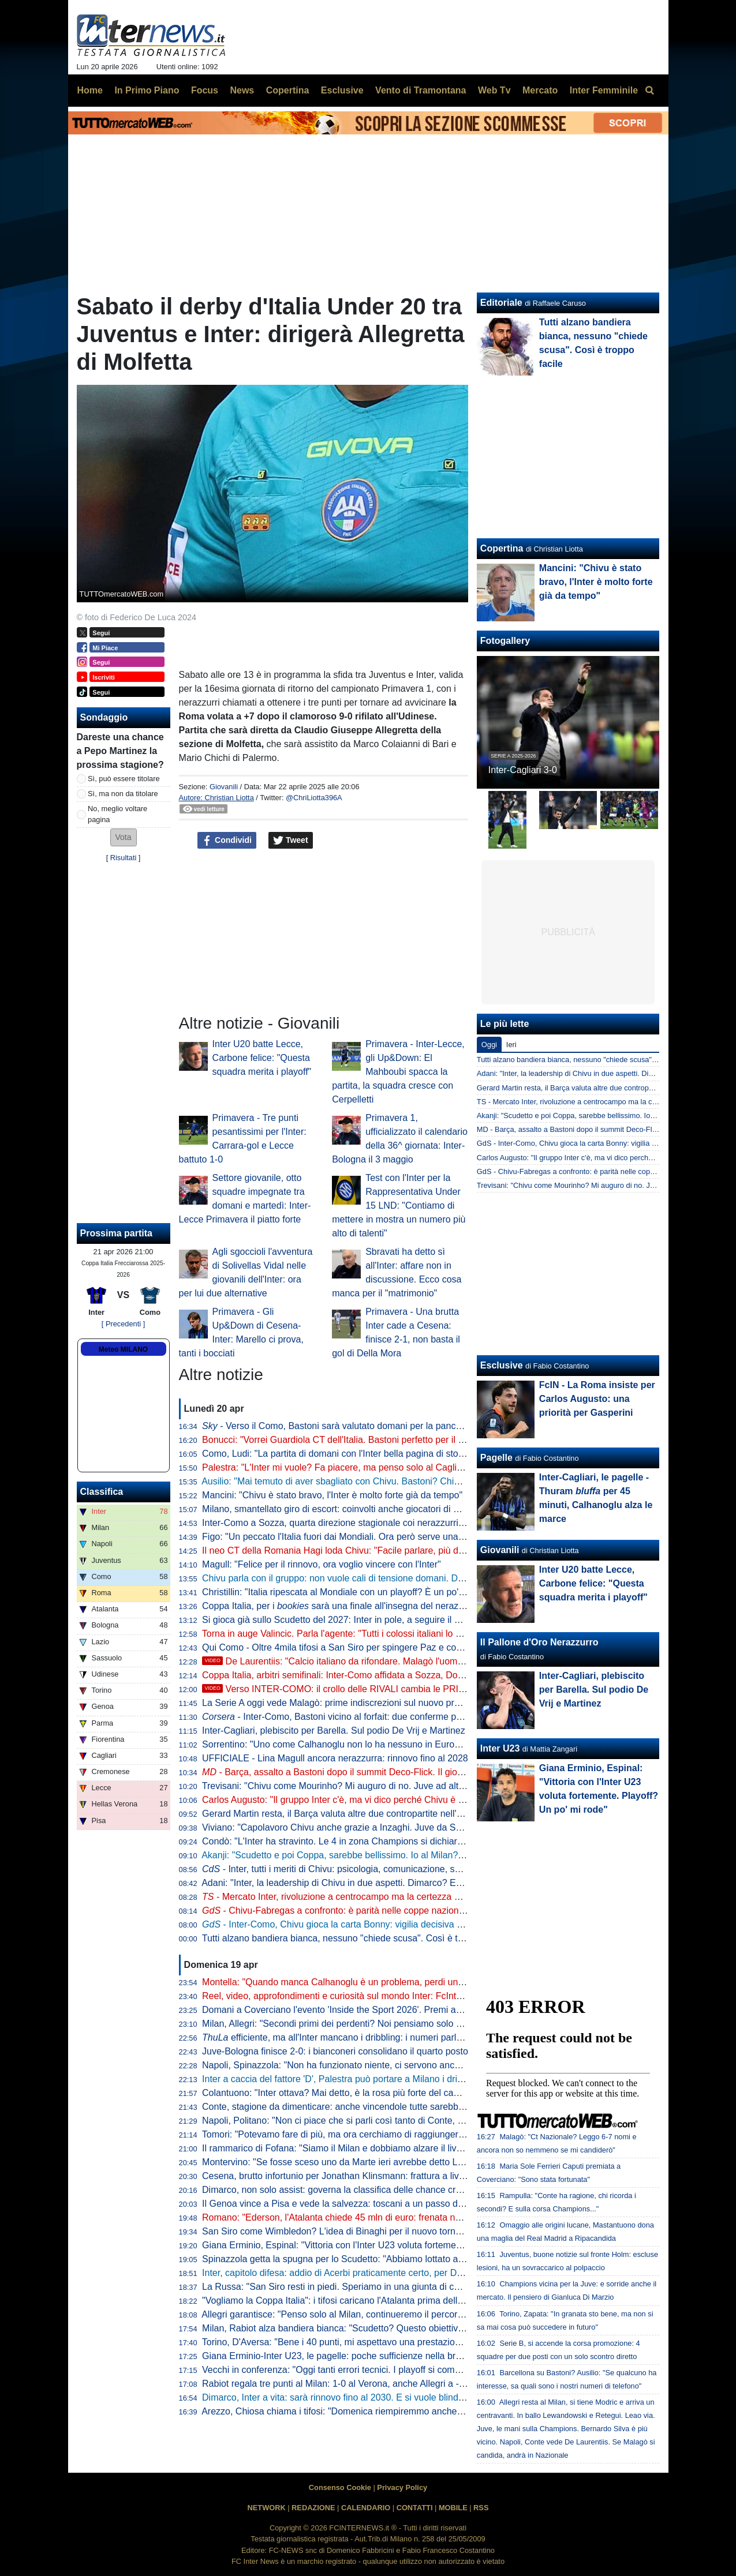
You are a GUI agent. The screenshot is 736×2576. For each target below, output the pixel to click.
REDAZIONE (313, 2507)
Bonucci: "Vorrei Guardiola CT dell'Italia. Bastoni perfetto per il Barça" (343, 1440)
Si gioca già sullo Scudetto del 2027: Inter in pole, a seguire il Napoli (341, 1620)
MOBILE (453, 2507)
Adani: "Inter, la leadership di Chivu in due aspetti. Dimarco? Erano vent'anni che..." (371, 1883)
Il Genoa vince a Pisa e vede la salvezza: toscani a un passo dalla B (341, 2203)
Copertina (502, 548)
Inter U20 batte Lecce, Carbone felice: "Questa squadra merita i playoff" (262, 1058)
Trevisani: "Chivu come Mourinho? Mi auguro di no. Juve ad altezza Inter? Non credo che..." (390, 1786)
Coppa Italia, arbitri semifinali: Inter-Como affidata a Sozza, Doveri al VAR (352, 1675)
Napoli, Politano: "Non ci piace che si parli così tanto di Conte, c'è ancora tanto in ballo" (380, 2120)
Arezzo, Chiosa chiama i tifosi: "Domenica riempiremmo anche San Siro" (349, 2411)
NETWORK (267, 2507)
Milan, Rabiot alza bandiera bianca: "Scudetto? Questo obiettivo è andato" (353, 2328)
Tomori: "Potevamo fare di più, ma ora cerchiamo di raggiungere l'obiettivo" (354, 2134)
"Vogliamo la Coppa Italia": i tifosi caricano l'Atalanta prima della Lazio (344, 2300)
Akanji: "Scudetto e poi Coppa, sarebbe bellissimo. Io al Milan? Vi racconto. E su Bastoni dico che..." (406, 1855)
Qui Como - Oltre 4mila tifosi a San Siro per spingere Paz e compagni (344, 1647)
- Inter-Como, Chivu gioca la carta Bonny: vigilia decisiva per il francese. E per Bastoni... (392, 1924)
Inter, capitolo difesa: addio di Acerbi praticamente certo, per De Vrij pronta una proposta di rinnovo (403, 2273)
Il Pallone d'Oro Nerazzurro (539, 1642)
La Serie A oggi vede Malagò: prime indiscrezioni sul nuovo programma (347, 1703)
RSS (480, 2507)
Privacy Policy (402, 2487)
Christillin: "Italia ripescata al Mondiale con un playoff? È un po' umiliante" (351, 1592)
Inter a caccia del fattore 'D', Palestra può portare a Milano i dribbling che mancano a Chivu (388, 2079)
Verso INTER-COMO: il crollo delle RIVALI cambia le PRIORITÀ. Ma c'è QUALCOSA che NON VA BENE (428, 1689)
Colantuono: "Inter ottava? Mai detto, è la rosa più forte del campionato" (348, 2093)
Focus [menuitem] (204, 90)
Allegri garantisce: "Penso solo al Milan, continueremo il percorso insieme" (353, 2314)
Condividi (227, 840)
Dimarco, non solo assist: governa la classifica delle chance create (337, 2190)
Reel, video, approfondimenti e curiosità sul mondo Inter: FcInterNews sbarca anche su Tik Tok (395, 1996)
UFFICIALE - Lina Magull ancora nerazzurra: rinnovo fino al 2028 (335, 1758)
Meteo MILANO (123, 1349)
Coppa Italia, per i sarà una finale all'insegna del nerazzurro (341, 1606)
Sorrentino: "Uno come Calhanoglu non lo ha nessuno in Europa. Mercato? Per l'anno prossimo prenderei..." (423, 1744)
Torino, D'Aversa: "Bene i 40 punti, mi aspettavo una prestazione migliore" (352, 2342)
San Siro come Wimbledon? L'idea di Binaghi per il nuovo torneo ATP (343, 2231)
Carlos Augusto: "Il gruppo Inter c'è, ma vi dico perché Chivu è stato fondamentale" (371, 1800)
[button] (123, 837)
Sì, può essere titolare (123, 778)
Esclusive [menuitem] (342, 90)
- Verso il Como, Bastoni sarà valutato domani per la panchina (337, 1426)
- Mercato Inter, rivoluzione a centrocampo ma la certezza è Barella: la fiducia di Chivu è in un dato (410, 1897)
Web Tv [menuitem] (494, 90)
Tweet (290, 840)
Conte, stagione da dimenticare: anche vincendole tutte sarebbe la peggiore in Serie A (378, 2107)
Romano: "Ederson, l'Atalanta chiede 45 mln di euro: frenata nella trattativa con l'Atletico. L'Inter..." (402, 2217)
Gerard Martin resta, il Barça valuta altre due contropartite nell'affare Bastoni (357, 1813)
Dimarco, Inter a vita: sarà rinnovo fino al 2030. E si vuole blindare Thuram (354, 2397)
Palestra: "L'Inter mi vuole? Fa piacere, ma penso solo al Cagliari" (336, 1467)
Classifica (102, 1492)
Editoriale (501, 303)
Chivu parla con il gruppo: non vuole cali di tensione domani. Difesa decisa (354, 1578)
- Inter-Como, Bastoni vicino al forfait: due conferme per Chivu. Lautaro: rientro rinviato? (399, 1717)
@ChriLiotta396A (314, 797)
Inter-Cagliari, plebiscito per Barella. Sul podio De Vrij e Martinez (333, 1730)
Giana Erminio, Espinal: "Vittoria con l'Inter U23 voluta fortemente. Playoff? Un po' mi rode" (387, 2245)
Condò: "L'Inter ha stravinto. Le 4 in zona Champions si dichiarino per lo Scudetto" (369, 1841)
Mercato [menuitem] (540, 90)
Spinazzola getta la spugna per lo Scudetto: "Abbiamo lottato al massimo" (352, 2259)
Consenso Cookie (340, 2487)
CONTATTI (415, 2507)
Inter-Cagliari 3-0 (522, 770)
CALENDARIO (365, 2507)
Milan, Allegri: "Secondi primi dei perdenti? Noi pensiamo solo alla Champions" (362, 2023)
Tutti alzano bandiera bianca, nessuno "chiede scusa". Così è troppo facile (354, 1938)
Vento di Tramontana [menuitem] (420, 90)
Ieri (511, 1044)
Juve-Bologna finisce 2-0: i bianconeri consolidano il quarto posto (335, 2051)
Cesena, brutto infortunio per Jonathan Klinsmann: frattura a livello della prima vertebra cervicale (399, 2176)
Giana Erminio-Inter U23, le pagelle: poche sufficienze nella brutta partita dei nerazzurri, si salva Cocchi (413, 2356)
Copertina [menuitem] (287, 90)
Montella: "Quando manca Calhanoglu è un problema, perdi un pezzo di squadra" (368, 1982)
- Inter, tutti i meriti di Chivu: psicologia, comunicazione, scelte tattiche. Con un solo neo (390, 1869)
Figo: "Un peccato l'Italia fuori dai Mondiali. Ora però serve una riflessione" (354, 1537)
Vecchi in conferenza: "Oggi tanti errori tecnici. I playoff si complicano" (344, 2370)
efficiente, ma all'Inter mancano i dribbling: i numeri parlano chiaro (350, 2037)
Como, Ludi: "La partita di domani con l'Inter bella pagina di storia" (337, 1453)
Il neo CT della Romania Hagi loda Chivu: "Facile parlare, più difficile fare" (352, 1550)
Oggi (489, 1044)
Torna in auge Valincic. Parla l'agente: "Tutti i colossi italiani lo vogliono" (347, 1633)
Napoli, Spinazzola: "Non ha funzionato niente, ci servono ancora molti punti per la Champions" (396, 2065)
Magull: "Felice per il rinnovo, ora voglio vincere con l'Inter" (321, 1564)
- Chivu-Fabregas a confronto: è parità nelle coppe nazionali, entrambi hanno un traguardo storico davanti (428, 1910)
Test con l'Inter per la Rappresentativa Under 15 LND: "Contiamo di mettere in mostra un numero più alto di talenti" (398, 1205)
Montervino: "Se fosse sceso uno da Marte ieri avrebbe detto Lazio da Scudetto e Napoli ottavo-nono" (409, 2162)
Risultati (123, 857)
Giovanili (224, 786)
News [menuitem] (242, 90)
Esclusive (501, 1365)
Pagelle (496, 1458)
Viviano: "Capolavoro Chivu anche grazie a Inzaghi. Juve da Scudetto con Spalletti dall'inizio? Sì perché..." (419, 1827)
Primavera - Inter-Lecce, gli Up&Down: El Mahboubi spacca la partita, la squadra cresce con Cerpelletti (398, 1071)
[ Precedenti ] (123, 1323)
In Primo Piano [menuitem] (146, 90)
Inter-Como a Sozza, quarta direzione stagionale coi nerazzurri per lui (344, 1523)
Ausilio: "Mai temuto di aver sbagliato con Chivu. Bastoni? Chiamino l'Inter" (354, 1481)
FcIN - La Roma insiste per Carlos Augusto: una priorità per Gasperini (597, 1399)
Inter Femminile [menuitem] (604, 90)
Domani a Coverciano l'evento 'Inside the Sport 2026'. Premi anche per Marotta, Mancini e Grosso (402, 2010)
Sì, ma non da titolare (123, 793)
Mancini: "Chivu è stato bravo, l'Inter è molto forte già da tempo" (332, 1495)
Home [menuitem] (90, 90)
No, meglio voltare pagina (117, 814)
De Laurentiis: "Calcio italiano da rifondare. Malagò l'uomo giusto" (347, 1661)
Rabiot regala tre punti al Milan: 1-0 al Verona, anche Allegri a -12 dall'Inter (354, 2383)
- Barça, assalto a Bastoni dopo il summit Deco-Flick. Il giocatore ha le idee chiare (377, 1772)
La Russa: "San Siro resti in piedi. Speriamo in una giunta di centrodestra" (353, 2287)
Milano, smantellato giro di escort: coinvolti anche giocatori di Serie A (342, 1509)
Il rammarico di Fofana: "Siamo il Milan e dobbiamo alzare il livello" (338, 2148)
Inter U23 (500, 1748)
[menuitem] (650, 90)
